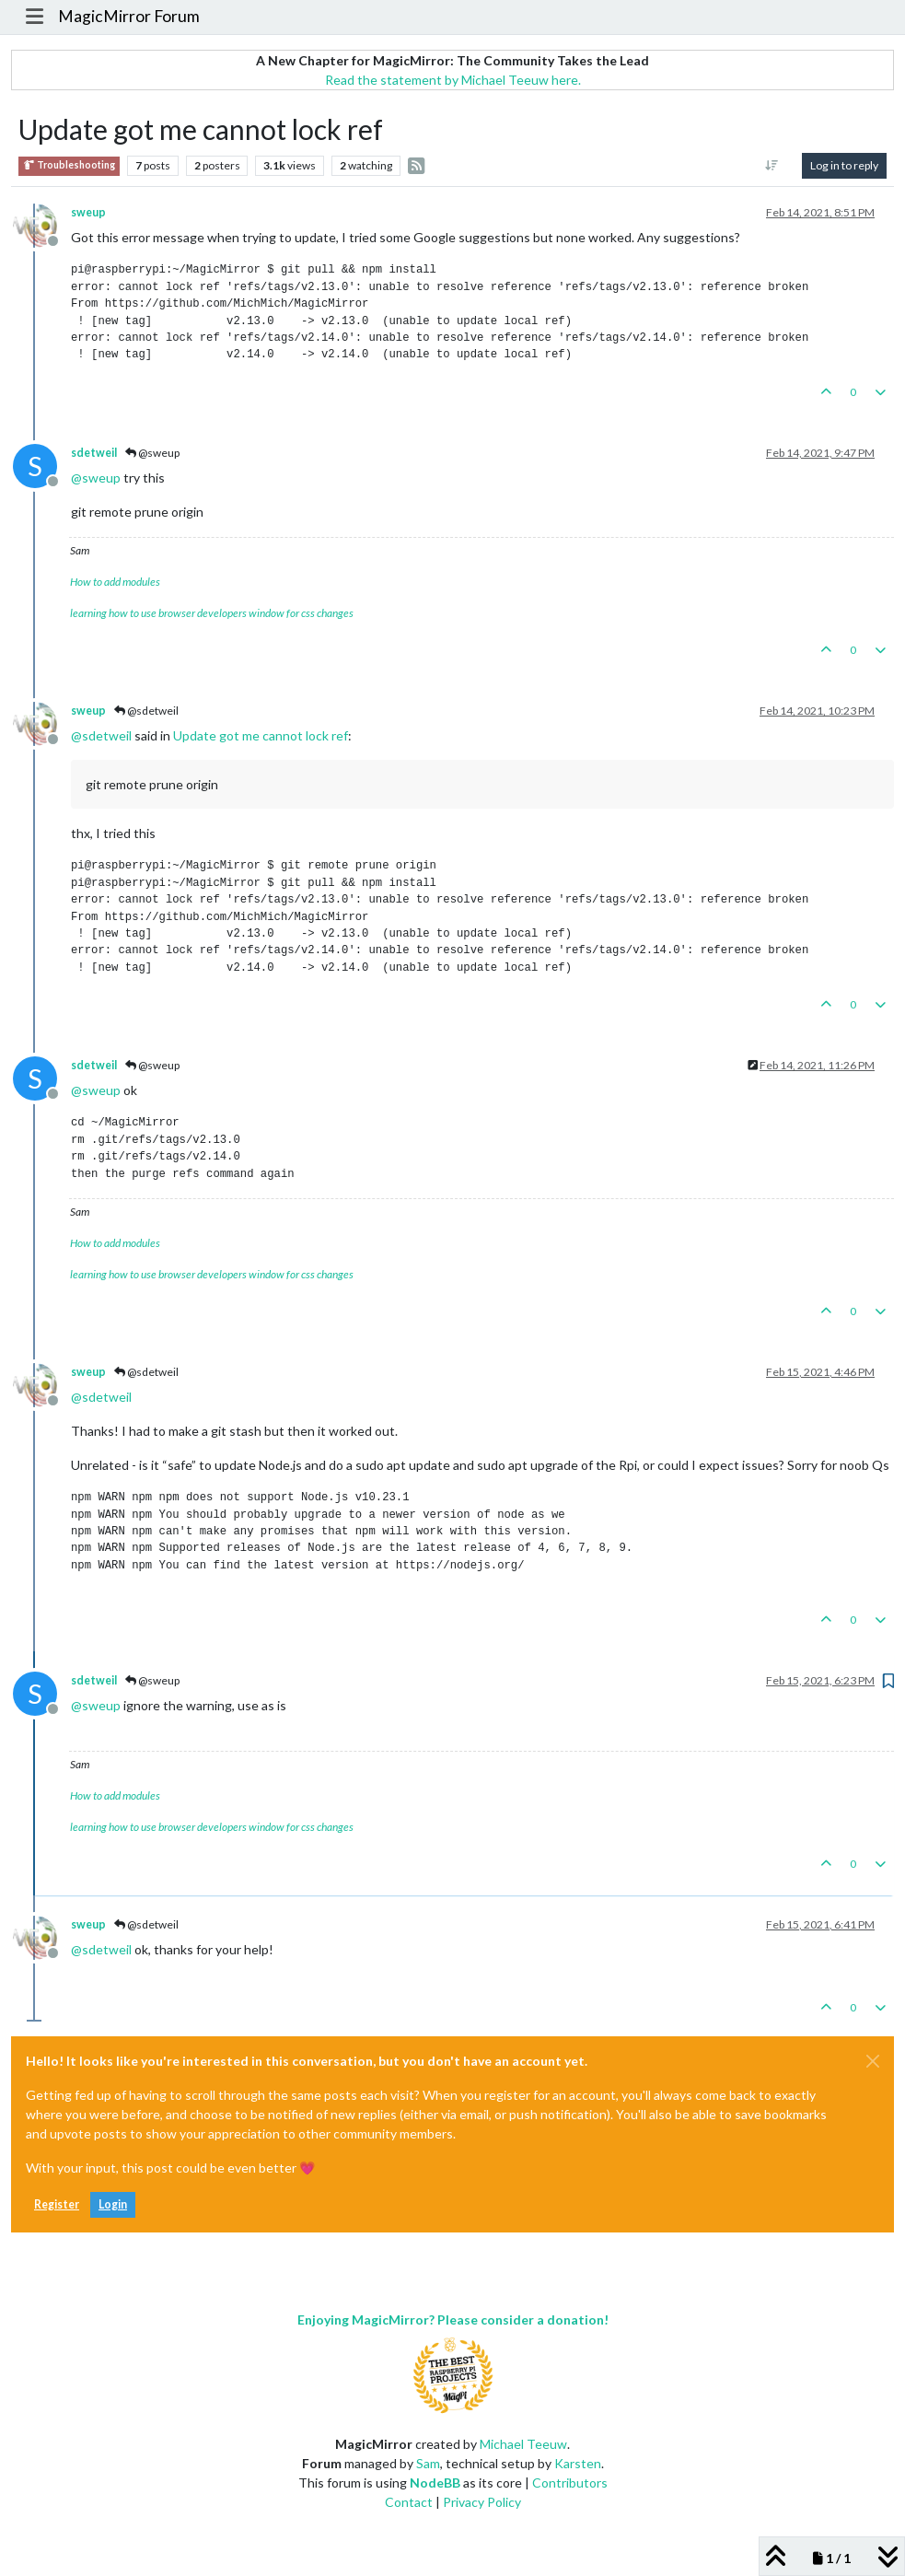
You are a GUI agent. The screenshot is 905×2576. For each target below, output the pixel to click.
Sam (428, 2463)
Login (113, 2204)
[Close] (873, 2061)
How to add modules (115, 582)
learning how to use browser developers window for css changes (212, 613)
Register (56, 2204)
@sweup (152, 453)
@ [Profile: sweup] (96, 477)
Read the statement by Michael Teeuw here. (453, 79)
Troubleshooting (69, 165)
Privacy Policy (482, 2502)
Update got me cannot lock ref (260, 735)
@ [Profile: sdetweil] (101, 735)
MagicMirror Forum (129, 16)
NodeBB (435, 2482)
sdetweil (94, 453)
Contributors (570, 2482)
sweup (88, 212)
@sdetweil (146, 710)
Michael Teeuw (523, 2444)
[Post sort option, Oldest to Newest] (772, 166)
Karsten (577, 2463)
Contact (409, 2502)
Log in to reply (844, 165)
